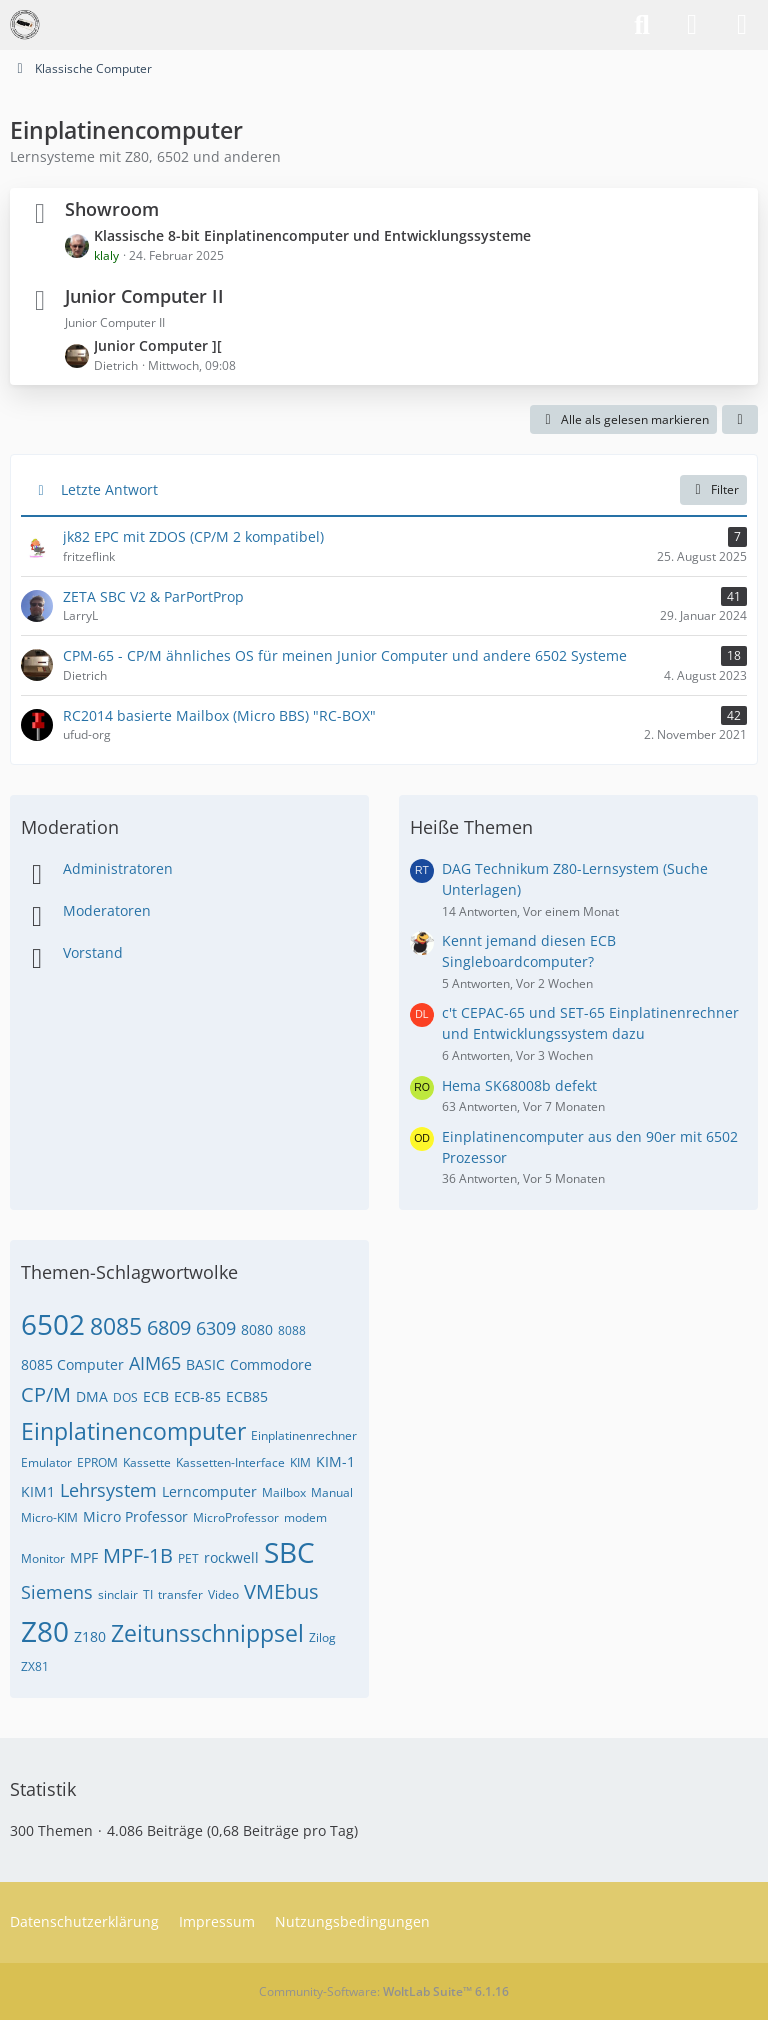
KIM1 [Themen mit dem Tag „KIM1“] (38, 1491)
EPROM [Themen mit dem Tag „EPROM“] (97, 1462)
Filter (713, 489)
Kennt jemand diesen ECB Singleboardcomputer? (529, 951)
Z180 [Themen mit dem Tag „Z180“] (90, 1636)
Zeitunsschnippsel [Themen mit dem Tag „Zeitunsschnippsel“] (207, 1633)
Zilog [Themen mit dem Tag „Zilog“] (322, 1637)
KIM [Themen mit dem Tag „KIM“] (300, 1462)
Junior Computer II (144, 296)
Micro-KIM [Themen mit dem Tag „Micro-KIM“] (49, 1517)
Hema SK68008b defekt (519, 1085)
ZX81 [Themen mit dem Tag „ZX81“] (35, 1666)
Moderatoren (107, 910)
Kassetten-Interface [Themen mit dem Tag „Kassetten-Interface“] (230, 1462)
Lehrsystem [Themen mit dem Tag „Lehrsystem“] (108, 1490)
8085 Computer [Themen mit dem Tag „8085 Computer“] (72, 1364)
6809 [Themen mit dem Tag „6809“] (169, 1327)
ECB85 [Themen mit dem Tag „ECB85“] (247, 1396)
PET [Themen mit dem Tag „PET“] (188, 1558)
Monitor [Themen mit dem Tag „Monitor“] (43, 1558)
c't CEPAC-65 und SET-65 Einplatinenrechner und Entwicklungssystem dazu (590, 1023)
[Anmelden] (692, 25)
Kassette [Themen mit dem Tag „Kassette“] (147, 1462)
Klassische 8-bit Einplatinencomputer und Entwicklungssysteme (312, 235)
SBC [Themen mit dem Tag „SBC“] (289, 1552)
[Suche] (642, 25)
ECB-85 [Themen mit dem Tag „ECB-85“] (197, 1396)
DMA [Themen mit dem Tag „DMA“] (92, 1396)
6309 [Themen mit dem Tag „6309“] (216, 1328)
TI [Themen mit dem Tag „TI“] (148, 1594)
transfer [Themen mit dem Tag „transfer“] (180, 1594)
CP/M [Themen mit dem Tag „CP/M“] (46, 1394)
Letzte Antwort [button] (109, 489)
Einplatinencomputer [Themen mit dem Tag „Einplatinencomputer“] (133, 1431)
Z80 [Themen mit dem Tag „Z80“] (45, 1631)
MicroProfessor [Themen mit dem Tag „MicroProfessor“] (236, 1517)
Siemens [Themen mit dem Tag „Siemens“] (57, 1592)
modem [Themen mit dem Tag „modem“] (305, 1517)
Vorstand (93, 952)
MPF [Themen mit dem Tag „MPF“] (84, 1557)
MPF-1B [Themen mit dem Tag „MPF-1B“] (138, 1555)
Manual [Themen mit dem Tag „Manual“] (332, 1492)
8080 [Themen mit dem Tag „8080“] (257, 1329)
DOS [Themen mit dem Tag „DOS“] (125, 1397)
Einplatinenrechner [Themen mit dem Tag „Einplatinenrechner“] (304, 1435)
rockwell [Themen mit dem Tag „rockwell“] (231, 1557)
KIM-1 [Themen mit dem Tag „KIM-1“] (335, 1461)
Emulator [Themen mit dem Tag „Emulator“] (46, 1462)
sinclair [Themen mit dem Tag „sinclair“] (118, 1594)
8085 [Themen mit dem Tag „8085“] (116, 1326)
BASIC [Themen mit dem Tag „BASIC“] (205, 1364)
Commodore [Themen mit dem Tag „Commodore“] (271, 1364)
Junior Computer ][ (158, 345)
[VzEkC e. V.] (25, 25)
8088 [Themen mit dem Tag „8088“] (292, 1330)
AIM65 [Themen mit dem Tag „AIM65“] (155, 1363)
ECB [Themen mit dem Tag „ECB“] (156, 1396)
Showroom (112, 209)
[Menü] (742, 25)
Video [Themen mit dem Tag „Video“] (223, 1594)
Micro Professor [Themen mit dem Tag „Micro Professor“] (135, 1516)
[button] (740, 420)
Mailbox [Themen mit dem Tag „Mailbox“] (284, 1492)
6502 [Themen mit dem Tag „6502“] (53, 1324)
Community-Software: (384, 1991)
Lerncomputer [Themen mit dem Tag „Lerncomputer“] (209, 1491)
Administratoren (118, 868)
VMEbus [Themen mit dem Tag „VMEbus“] (281, 1591)
